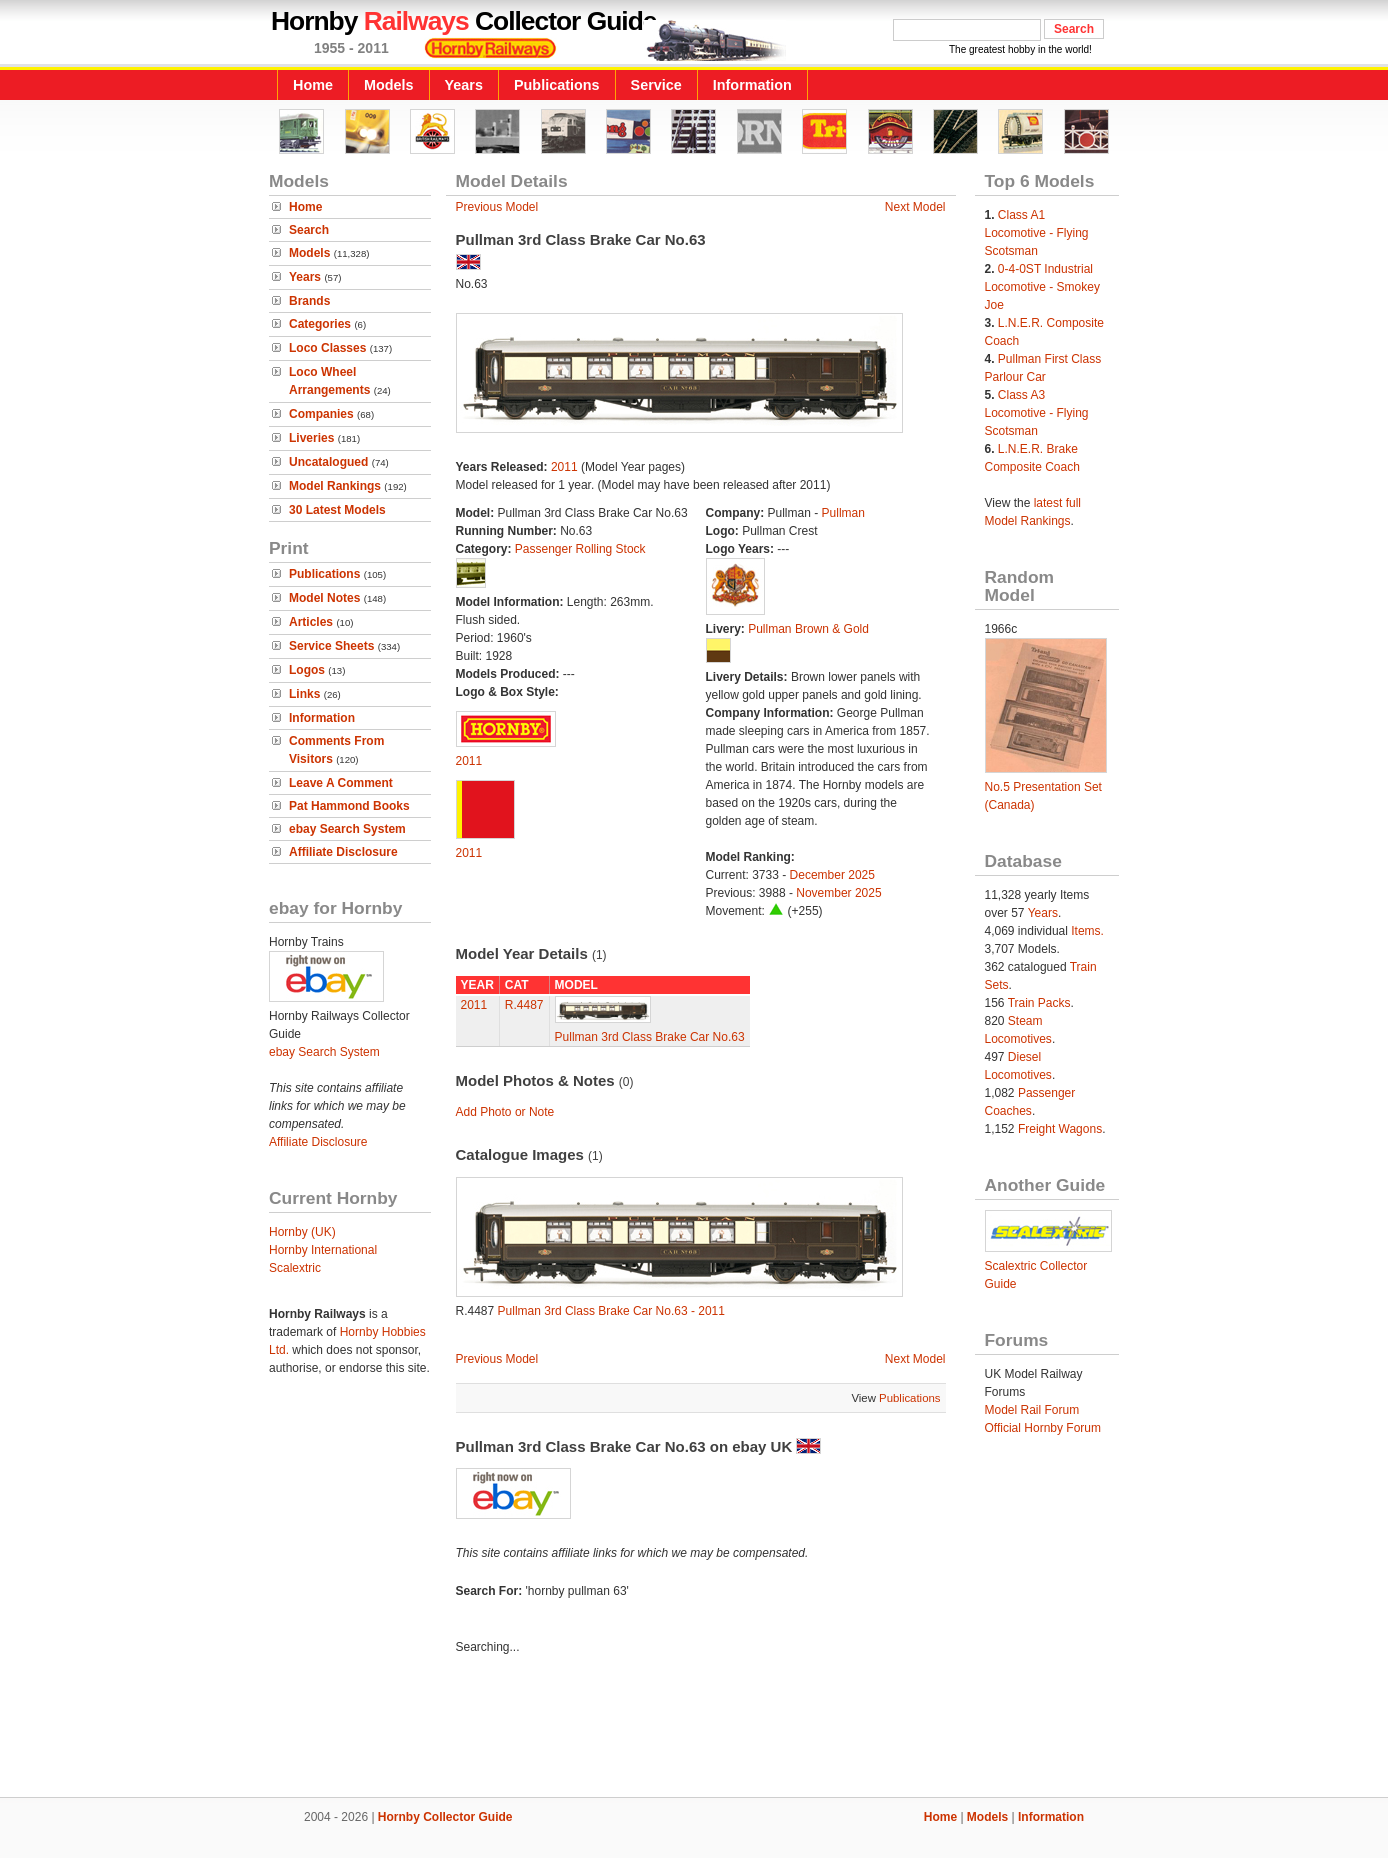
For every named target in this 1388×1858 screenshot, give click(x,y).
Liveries (311, 438)
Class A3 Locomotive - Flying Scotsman (1037, 413)
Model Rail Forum (1032, 1410)
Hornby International (323, 1250)
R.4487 (524, 1005)
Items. (1087, 931)
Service (656, 85)
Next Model (915, 207)
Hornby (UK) (302, 1232)
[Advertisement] (694, 1729)
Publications (557, 85)
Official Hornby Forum (1043, 1428)
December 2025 (832, 875)
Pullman (843, 513)
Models (389, 85)
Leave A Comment (341, 783)
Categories (320, 324)
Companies (321, 414)
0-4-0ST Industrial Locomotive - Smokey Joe (1042, 287)
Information (752, 85)
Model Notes (324, 598)
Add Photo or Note (505, 1112)
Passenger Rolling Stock (580, 549)
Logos (307, 670)
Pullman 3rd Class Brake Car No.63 (650, 1037)
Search (309, 230)
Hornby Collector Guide (445, 1817)
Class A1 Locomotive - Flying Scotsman (1037, 233)
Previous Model (497, 207)
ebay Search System (347, 829)
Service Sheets (331, 646)
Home (313, 85)
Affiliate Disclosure (343, 852)
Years (464, 85)
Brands (309, 301)
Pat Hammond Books (349, 806)
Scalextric (295, 1268)
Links (304, 694)
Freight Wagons (1060, 1129)
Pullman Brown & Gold (808, 629)
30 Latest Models (337, 510)
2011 (564, 467)
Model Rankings (335, 486)
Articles (311, 622)
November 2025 (838, 893)
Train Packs (1039, 1003)
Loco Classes (327, 348)
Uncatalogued (328, 462)
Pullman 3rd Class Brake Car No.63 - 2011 (611, 1311)
